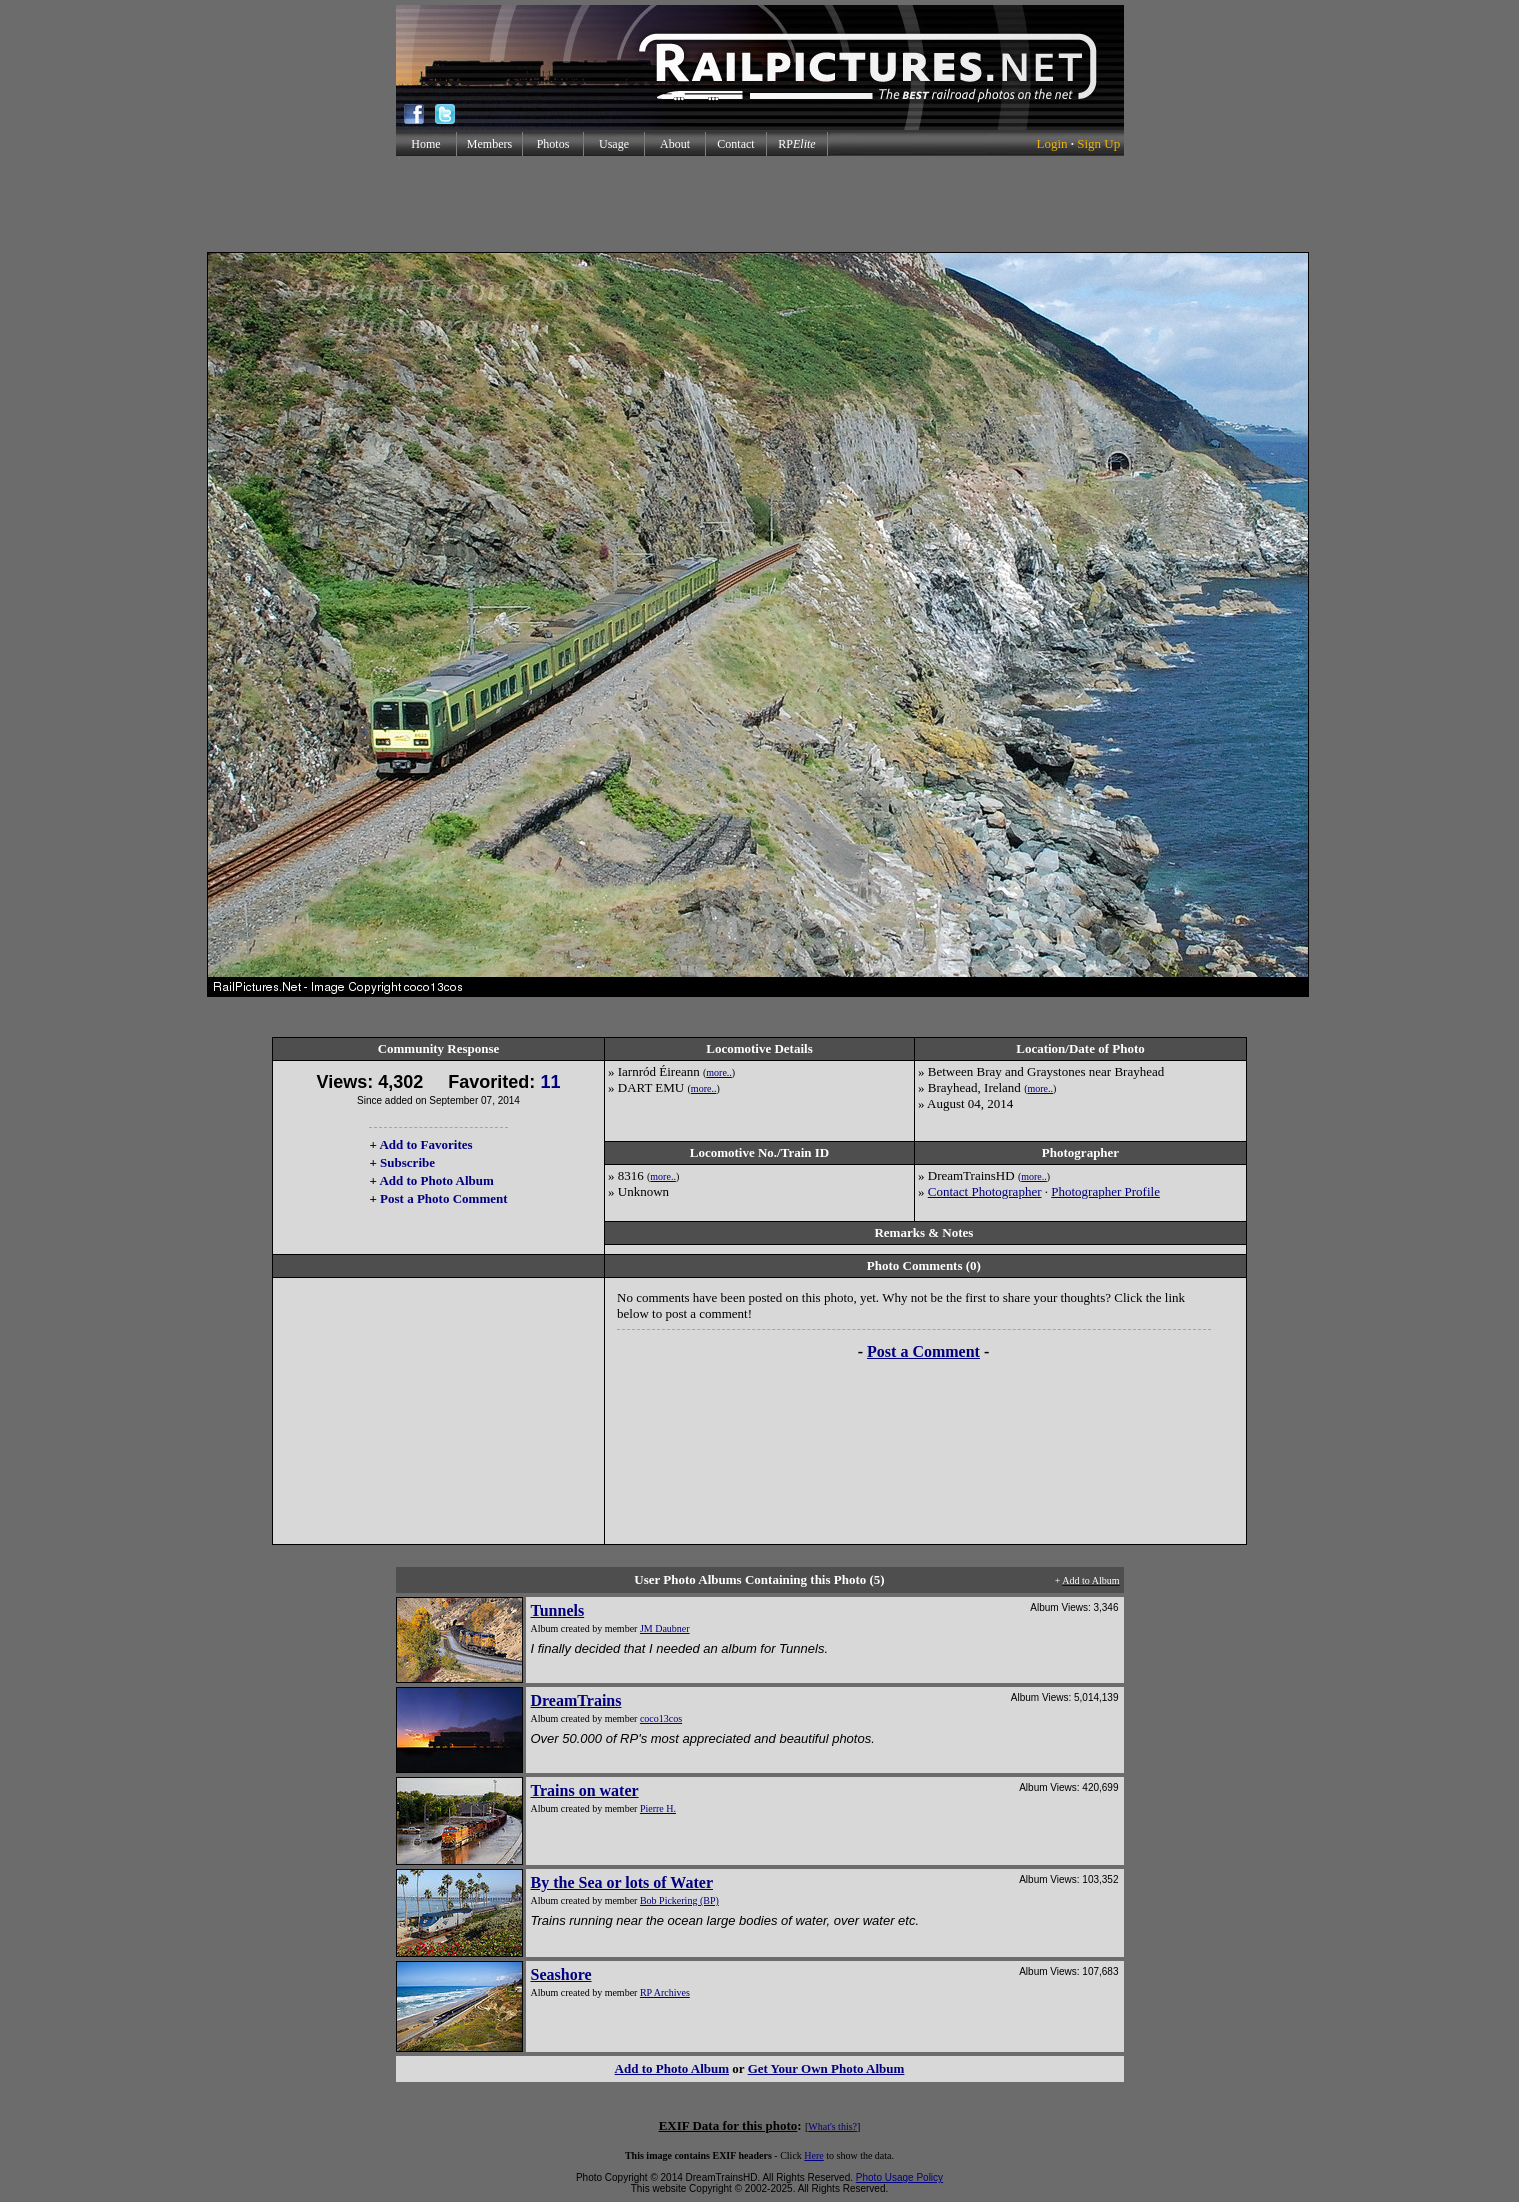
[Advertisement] (760, 204)
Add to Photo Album (436, 1180)
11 (550, 1082)
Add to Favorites (425, 1144)
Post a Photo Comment (443, 1198)
